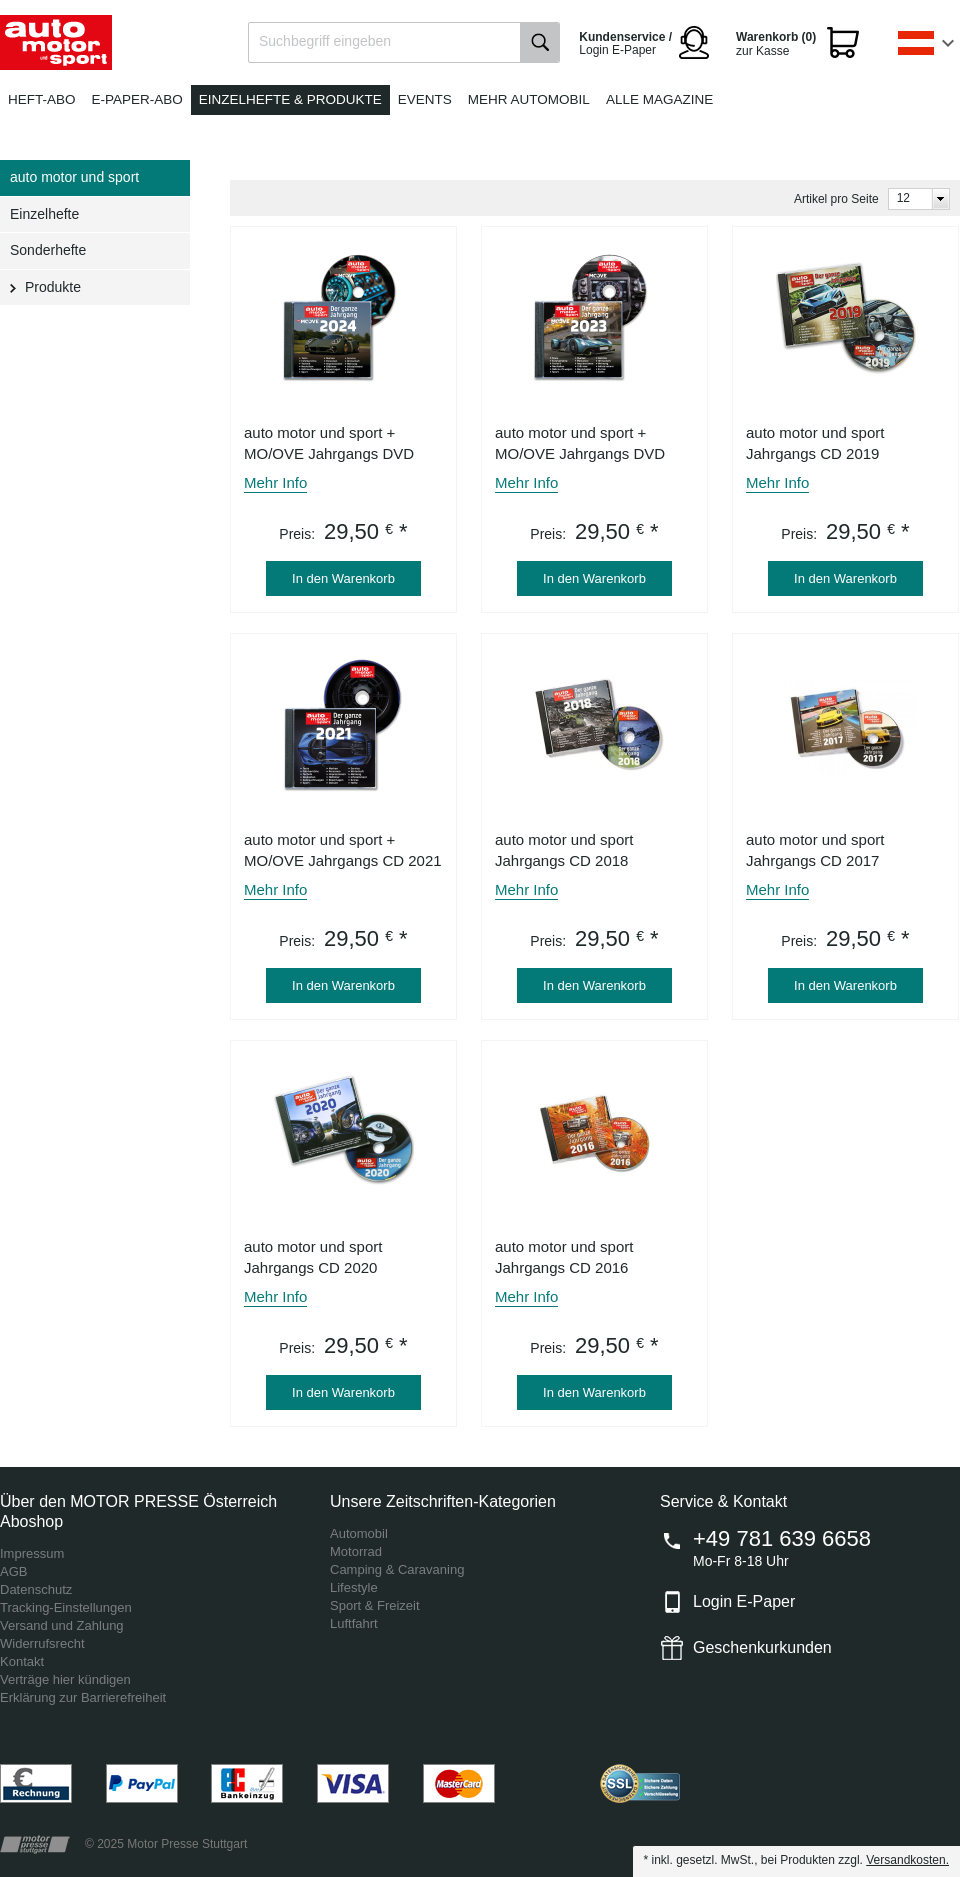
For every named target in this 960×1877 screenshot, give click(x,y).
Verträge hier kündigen (65, 1679)
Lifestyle (354, 1587)
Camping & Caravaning (397, 1569)
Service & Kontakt (723, 1501)
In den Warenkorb (343, 578)
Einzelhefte (44, 214)
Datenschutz (36, 1589)
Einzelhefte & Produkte (290, 99)
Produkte (53, 287)
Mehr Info (275, 482)
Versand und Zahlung (62, 1625)
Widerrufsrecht (42, 1643)
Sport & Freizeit (375, 1605)
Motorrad (356, 1551)
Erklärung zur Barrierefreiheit (83, 1697)
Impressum (32, 1553)
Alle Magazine (659, 99)
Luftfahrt (354, 1623)
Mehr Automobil (529, 99)
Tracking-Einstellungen (66, 1607)
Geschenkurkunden (762, 1647)
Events (425, 99)
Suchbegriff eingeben (325, 41)
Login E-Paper (744, 1601)
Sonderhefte (48, 250)
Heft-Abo (42, 99)
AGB (13, 1571)
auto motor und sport (74, 177)
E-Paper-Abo (137, 99)
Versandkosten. (907, 1860)
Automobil (359, 1533)
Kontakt (22, 1661)
